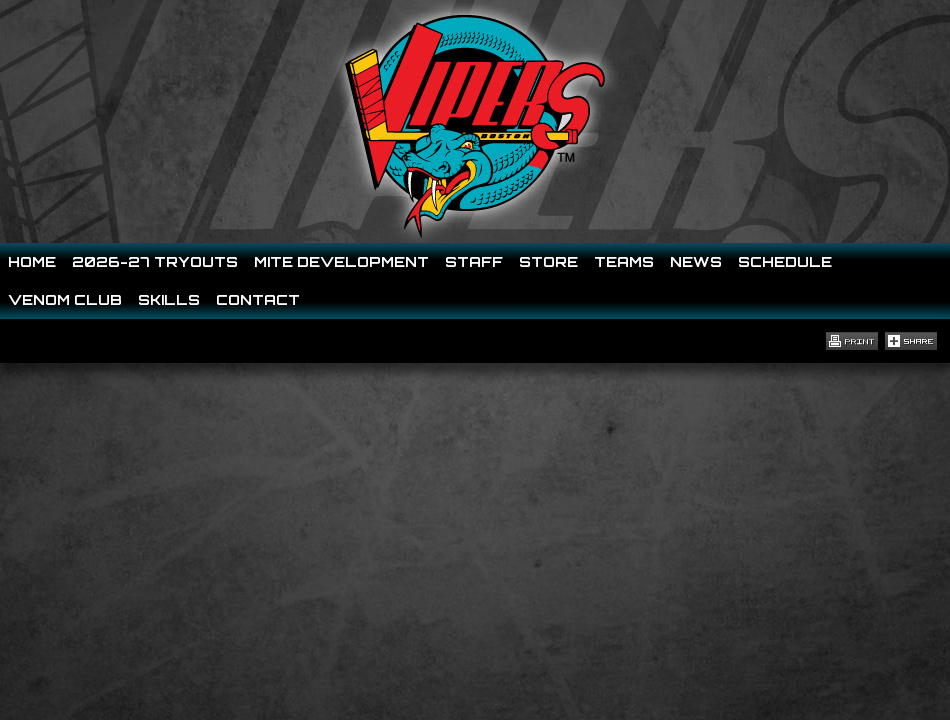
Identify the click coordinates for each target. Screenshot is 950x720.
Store (548, 261)
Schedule (785, 261)
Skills (169, 299)
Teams (624, 261)
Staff (474, 261)
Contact (258, 299)
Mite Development (341, 261)
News (696, 261)
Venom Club (65, 299)
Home (32, 261)
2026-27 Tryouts (155, 261)
